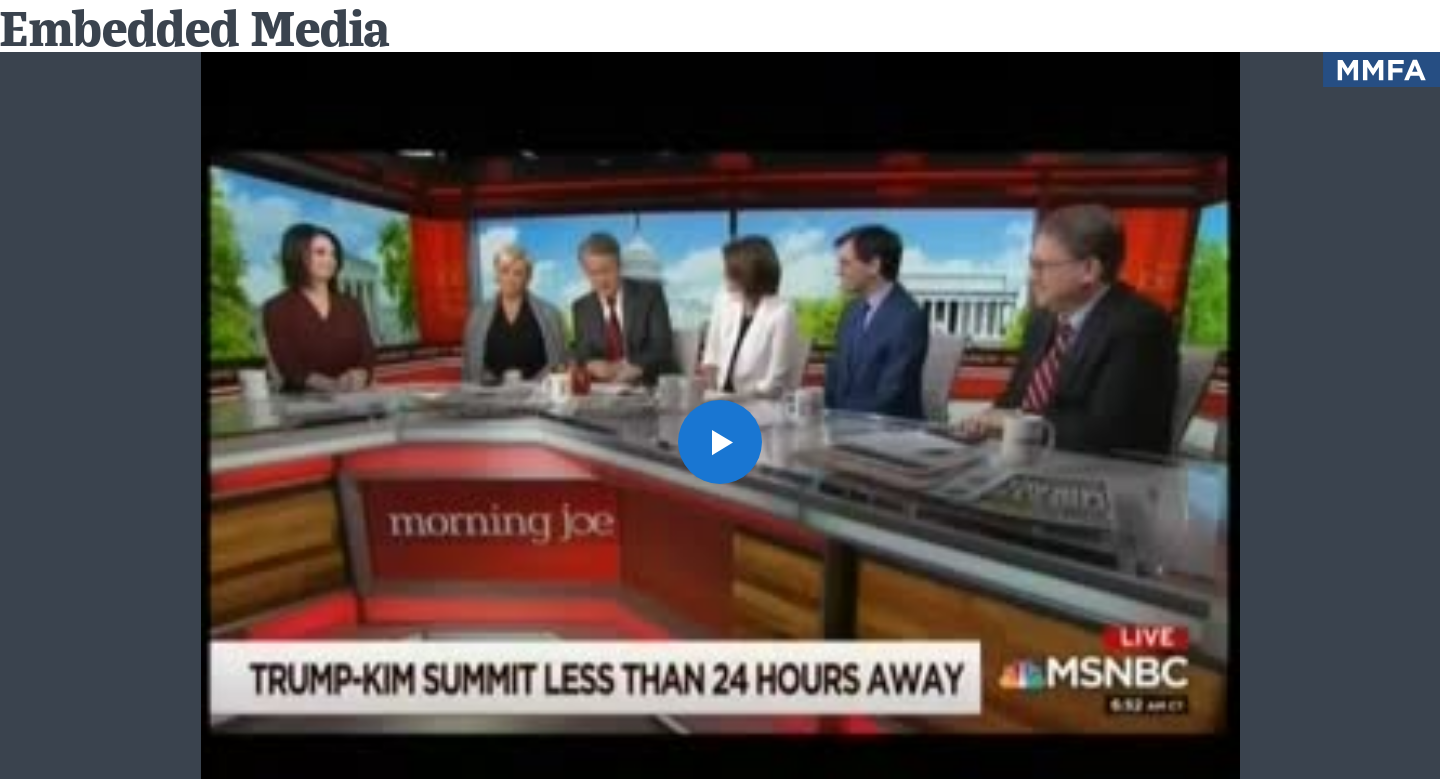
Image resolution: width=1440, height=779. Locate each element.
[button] (720, 442)
